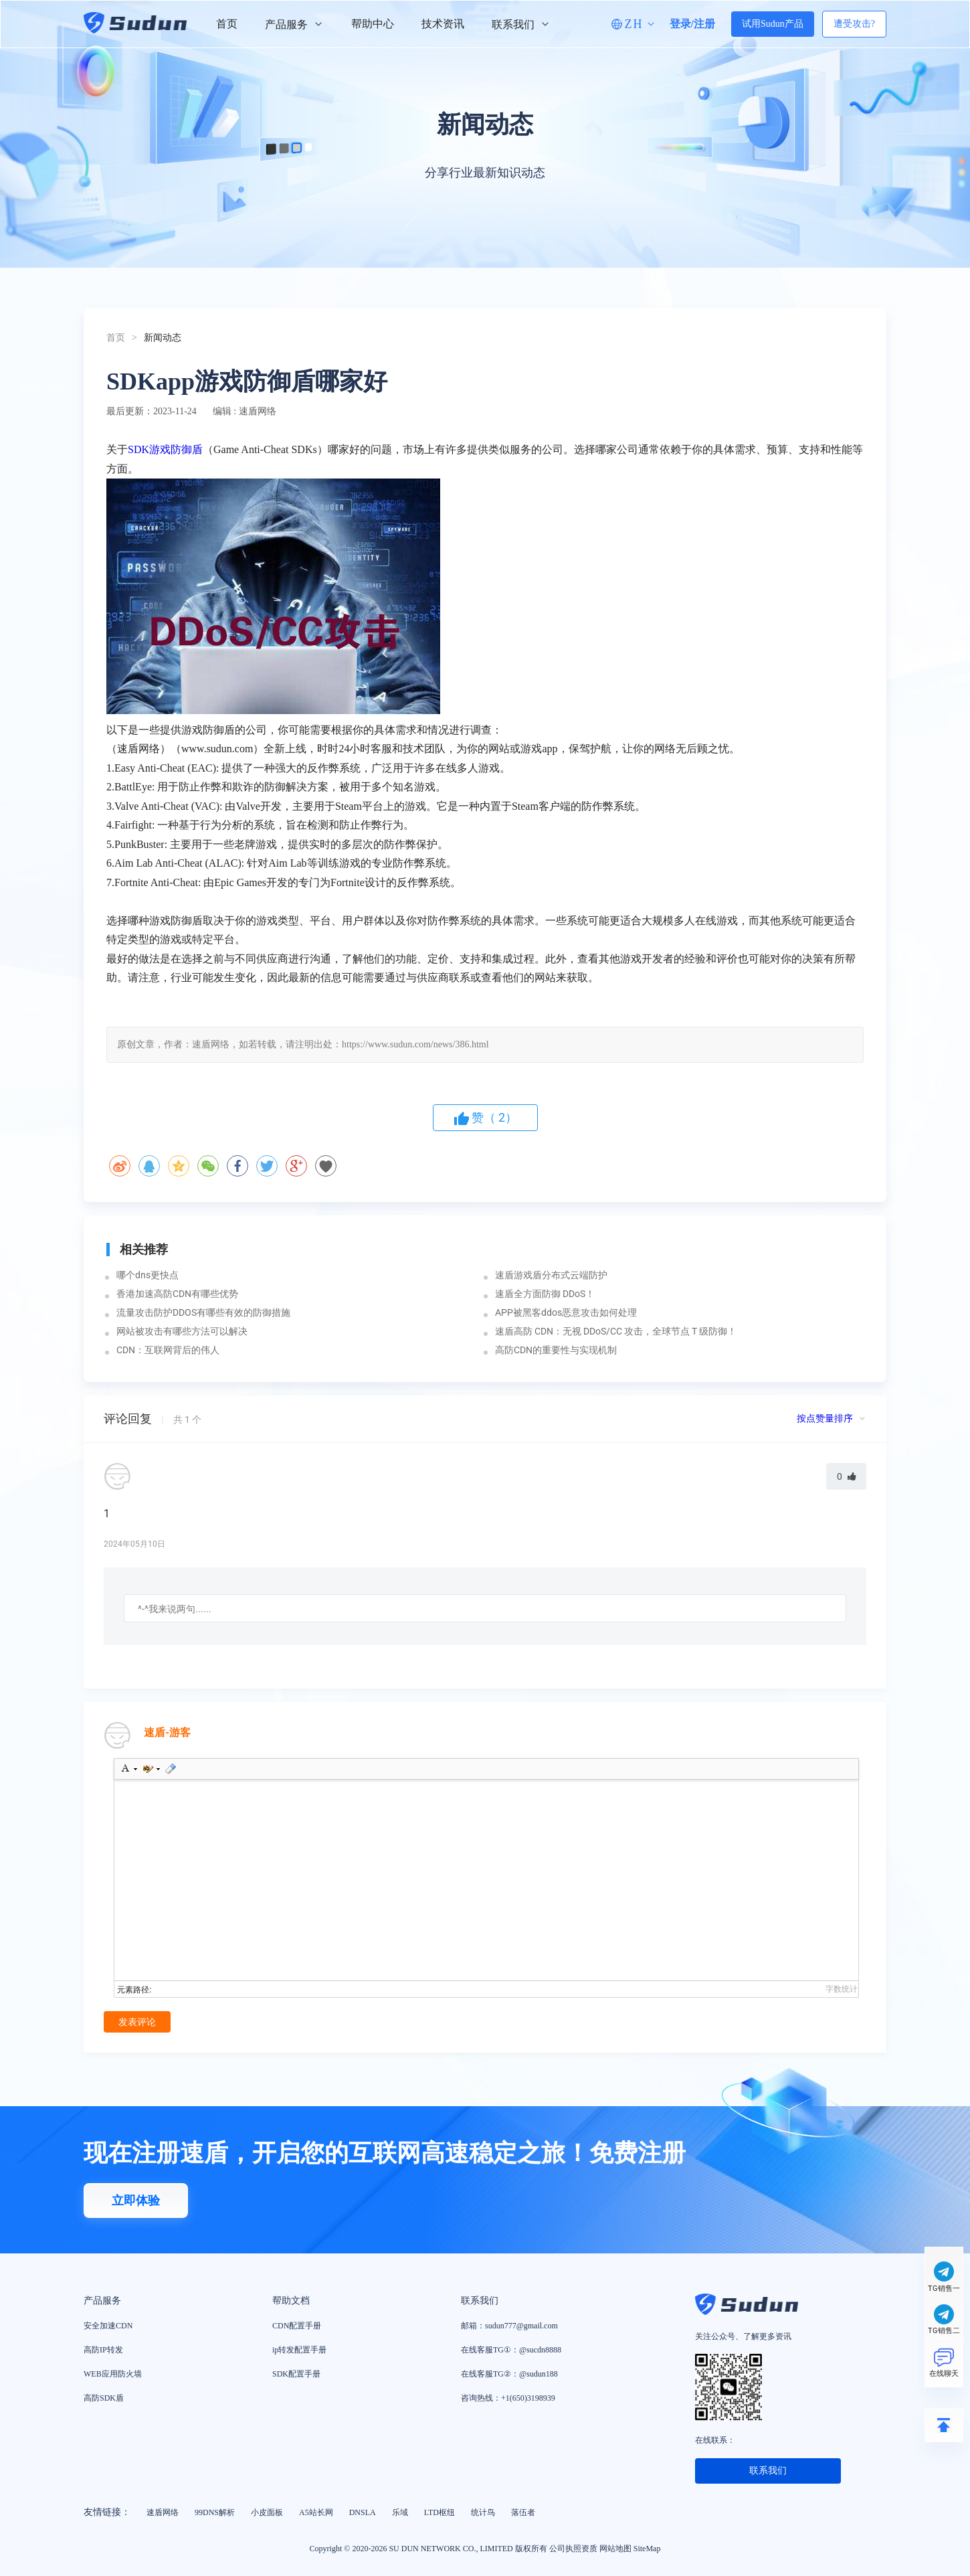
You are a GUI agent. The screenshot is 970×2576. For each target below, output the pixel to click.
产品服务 (294, 24)
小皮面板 (267, 2512)
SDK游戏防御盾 (165, 449)
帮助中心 (372, 23)
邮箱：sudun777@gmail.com (509, 2325)
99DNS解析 (215, 2512)
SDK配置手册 (296, 2374)
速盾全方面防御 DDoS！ (545, 1293)
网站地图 (615, 2548)
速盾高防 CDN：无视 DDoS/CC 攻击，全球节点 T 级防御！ (616, 1331)
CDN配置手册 (296, 2325)
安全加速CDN (108, 2325)
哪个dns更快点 (147, 1275)
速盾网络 (163, 2512)
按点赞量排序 (826, 1418)
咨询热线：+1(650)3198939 (508, 2398)
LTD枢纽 (439, 2512)
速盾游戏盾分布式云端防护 (551, 1275)
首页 (226, 23)
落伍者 (523, 2512)
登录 (680, 23)
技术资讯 (442, 23)
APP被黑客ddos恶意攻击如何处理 (566, 1312)
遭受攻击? (854, 24)
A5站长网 (316, 2512)
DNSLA (362, 2512)
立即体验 (136, 2200)
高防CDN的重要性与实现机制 (556, 1350)
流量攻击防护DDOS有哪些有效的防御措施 (203, 1312)
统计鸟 (483, 2512)
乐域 (400, 2512)
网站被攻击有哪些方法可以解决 (182, 1331)
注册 (704, 23)
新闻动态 (162, 338)
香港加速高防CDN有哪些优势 (177, 1293)
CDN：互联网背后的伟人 (167, 1350)
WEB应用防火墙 (113, 2374)
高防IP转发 (103, 2349)
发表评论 (137, 2021)
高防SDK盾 (104, 2398)
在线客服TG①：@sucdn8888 (511, 2349)
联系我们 (521, 24)
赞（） (485, 1118)
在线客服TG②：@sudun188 (509, 2374)
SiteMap (647, 2548)
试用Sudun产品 (772, 24)
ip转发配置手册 (299, 2349)
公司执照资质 (573, 2548)
